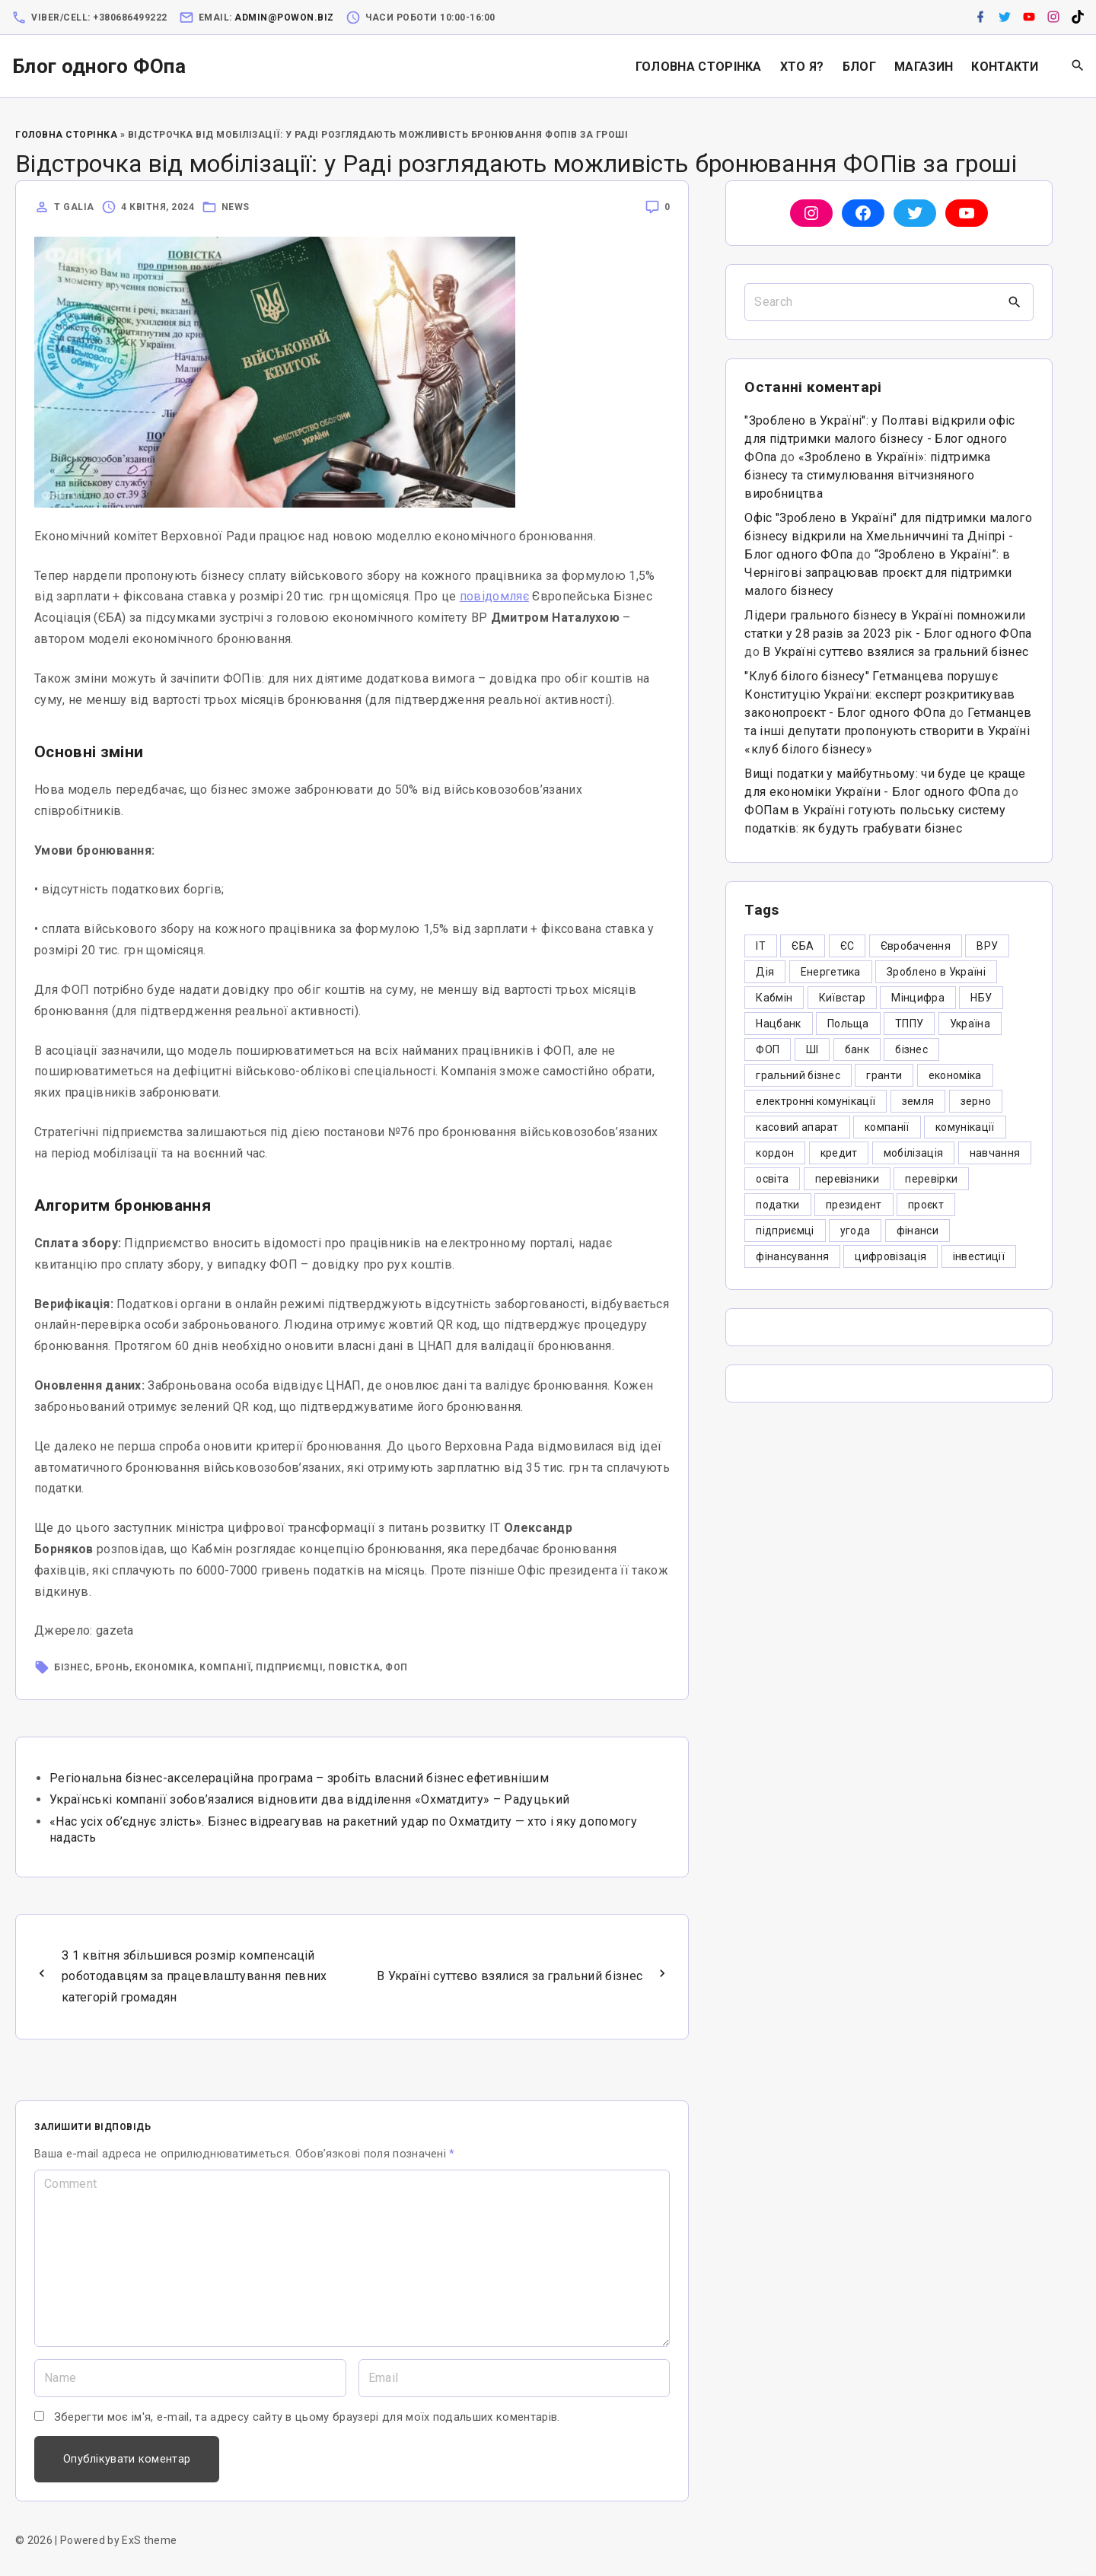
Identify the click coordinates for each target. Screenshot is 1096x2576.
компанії (224, 1667)
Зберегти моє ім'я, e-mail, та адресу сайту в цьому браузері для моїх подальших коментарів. (307, 2417)
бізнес (72, 1667)
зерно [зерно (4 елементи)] (976, 1101)
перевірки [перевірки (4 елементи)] (931, 1179)
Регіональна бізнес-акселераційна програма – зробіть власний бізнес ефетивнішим (299, 1778)
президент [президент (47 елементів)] (854, 1205)
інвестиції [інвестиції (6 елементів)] (979, 1256)
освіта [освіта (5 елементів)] (772, 1179)
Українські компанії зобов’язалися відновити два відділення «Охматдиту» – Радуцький (309, 1799)
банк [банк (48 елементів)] (857, 1049)
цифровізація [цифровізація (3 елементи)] (890, 1256)
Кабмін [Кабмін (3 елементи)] (774, 998)
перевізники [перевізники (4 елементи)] (847, 1179)
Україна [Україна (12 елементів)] (970, 1023)
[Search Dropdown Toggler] (1078, 66)
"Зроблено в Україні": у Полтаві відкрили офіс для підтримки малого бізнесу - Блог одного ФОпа (879, 438)
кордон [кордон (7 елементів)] (775, 1153)
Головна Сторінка (66, 134)
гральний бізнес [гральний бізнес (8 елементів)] (798, 1075)
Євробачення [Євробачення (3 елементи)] (916, 946)
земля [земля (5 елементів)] (918, 1101)
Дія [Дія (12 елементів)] (765, 972)
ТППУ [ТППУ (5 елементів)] (909, 1023)
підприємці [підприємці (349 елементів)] (785, 1230)
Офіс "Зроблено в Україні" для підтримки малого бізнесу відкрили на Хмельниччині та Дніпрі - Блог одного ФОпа (888, 536)
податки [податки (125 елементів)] (777, 1205)
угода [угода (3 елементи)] (855, 1230)
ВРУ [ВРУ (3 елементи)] (987, 946)
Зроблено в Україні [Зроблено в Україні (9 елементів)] (936, 972)
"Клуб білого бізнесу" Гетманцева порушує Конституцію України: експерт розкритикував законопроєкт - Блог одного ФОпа (879, 694)
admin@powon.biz (284, 17)
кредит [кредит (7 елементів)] (839, 1153)
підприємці (289, 1667)
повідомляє (494, 596)
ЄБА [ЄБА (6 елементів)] (803, 946)
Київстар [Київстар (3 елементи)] (842, 998)
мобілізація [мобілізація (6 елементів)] (914, 1153)
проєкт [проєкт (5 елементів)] (926, 1205)
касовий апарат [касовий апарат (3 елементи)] (797, 1127)
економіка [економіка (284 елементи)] (955, 1075)
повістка (354, 1667)
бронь (112, 1667)
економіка (165, 1667)
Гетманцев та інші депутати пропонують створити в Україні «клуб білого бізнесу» (887, 730)
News (235, 207)
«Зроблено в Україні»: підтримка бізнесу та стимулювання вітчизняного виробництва (867, 475)
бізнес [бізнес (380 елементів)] (911, 1049)
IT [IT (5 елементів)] (761, 946)
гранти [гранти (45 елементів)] (884, 1075)
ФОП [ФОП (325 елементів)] (767, 1049)
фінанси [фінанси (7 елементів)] (917, 1230)
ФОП (396, 1667)
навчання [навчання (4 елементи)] (995, 1153)
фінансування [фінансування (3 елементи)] (792, 1256)
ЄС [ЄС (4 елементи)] (847, 946)
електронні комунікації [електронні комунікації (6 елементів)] (815, 1101)
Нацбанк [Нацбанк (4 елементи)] (778, 1023)
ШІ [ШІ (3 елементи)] (812, 1049)
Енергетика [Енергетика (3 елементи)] (831, 972)
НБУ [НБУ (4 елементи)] (981, 998)
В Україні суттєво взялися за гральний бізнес (895, 652)
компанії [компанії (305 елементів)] (887, 1127)
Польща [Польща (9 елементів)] (848, 1023)
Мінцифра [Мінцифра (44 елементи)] (918, 998)
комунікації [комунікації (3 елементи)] (965, 1127)
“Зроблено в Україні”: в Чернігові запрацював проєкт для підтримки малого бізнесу (878, 572)
